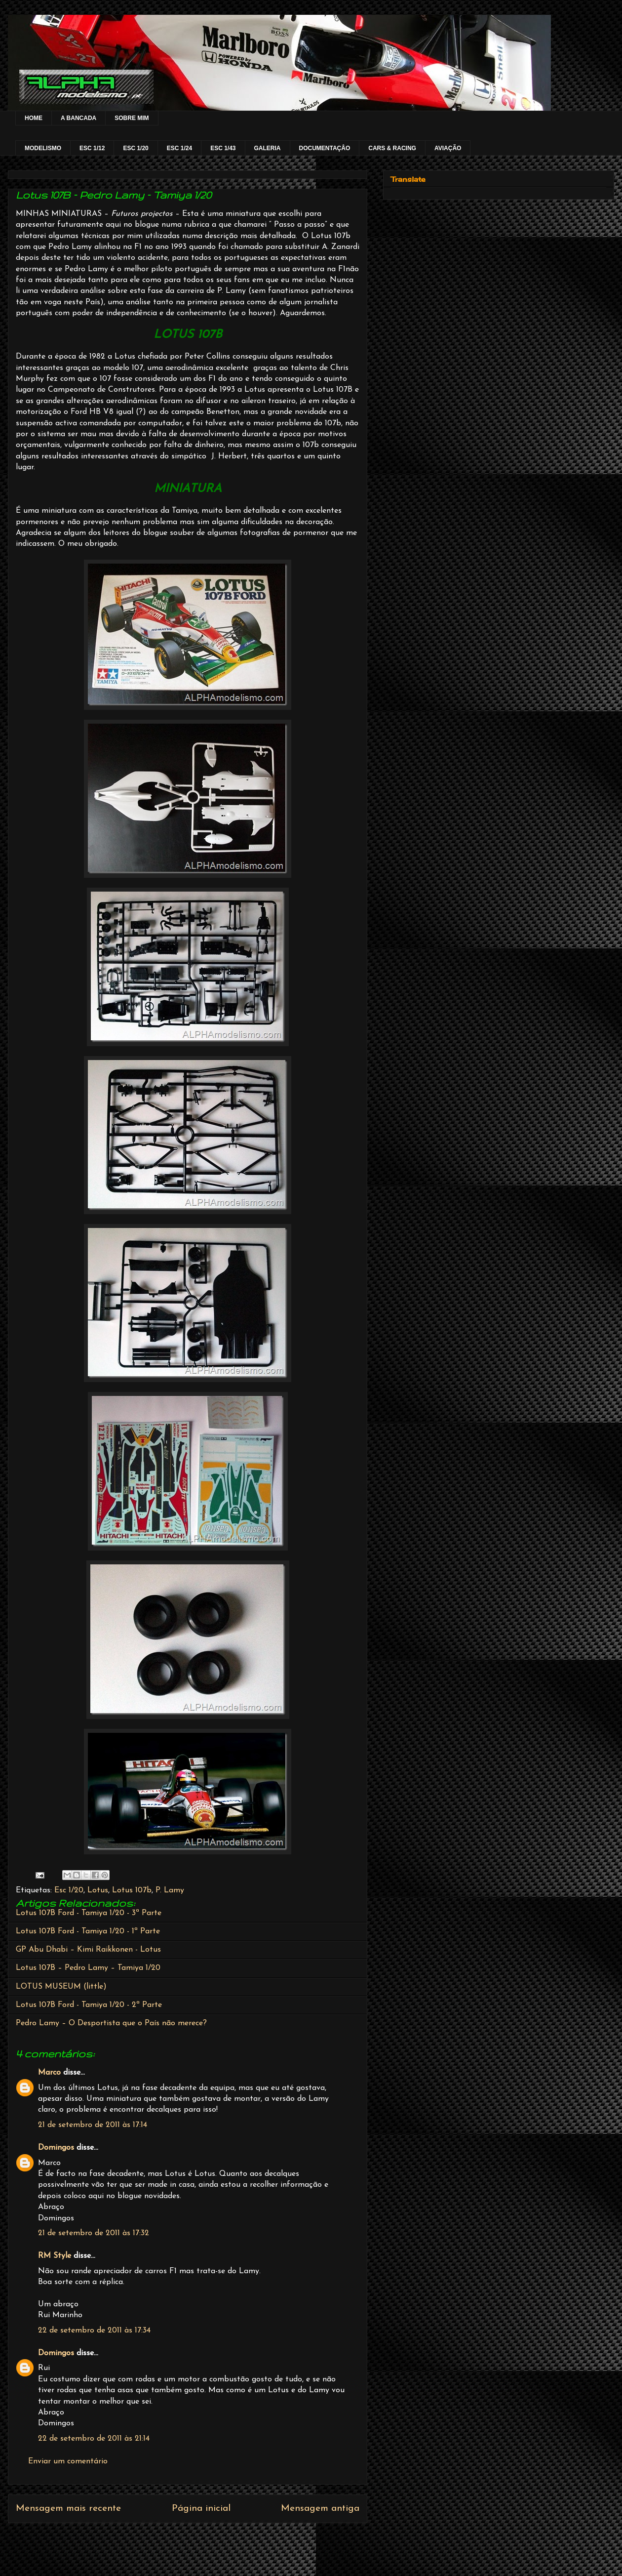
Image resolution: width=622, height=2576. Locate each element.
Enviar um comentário (68, 2461)
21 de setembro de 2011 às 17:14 (92, 2125)
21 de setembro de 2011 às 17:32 (93, 2233)
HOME (33, 118)
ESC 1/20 (135, 148)
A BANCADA (78, 118)
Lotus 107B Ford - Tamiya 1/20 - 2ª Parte (89, 2005)
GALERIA (267, 148)
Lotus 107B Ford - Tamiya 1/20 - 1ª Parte (88, 1931)
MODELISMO (43, 148)
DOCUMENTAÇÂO (324, 148)
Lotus (97, 1890)
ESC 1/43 (222, 148)
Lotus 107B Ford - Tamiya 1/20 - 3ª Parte (88, 1913)
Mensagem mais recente (68, 2508)
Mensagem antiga (320, 2508)
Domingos (56, 2148)
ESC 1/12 (92, 148)
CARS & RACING (392, 148)
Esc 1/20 (68, 1890)
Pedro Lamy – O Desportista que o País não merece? (111, 2023)
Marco (49, 2073)
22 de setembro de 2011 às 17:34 (94, 2330)
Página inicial (201, 2508)
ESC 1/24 (179, 148)
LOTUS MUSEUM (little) (61, 1987)
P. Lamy (170, 1890)
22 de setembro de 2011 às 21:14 (94, 2439)
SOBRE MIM (132, 118)
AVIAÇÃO (447, 148)
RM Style (54, 2256)
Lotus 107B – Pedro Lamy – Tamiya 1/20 (88, 1968)
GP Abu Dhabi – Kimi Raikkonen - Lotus (88, 1950)
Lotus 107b (132, 1890)
